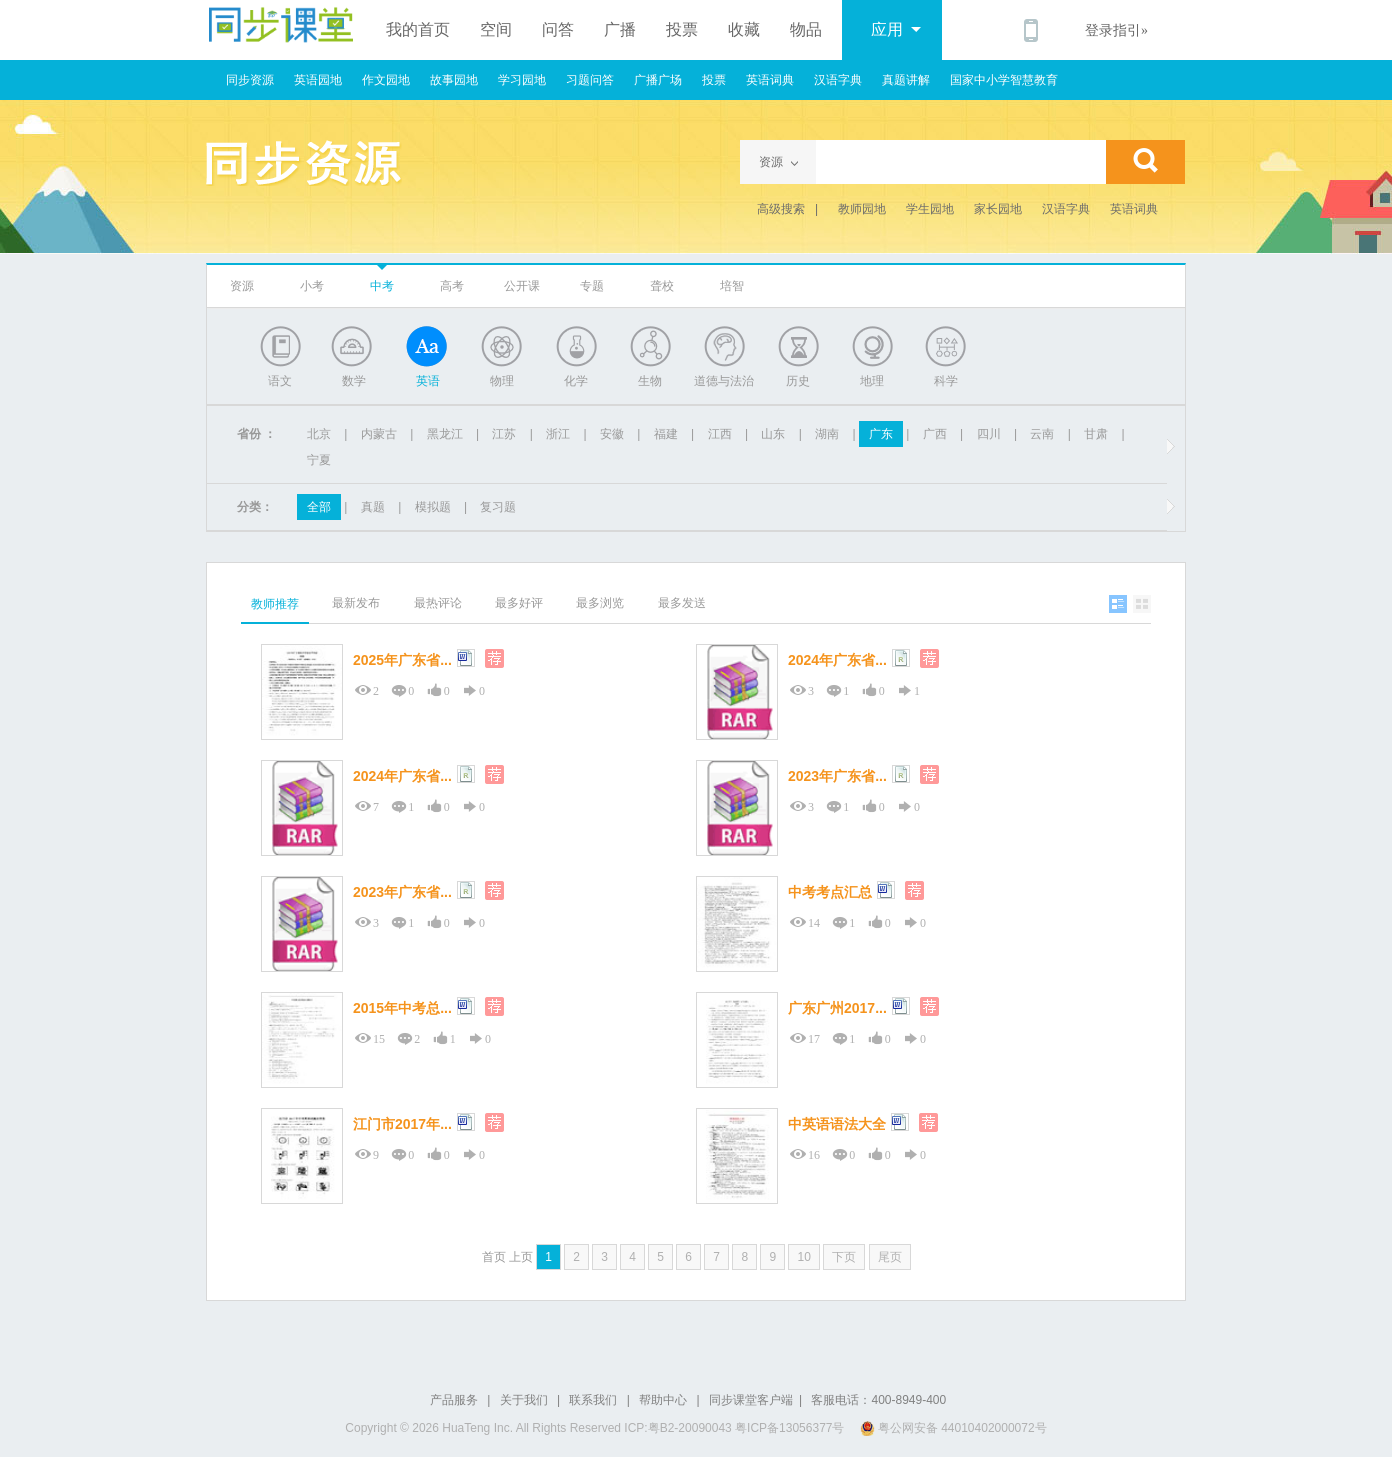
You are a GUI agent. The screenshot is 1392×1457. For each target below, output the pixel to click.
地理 (872, 381)
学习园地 (522, 80)
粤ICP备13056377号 (789, 1428)
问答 (558, 29)
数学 (354, 381)
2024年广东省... (837, 660)
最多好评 (519, 603)
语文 (280, 381)
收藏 (744, 29)
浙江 (558, 434)
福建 (666, 434)
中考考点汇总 (830, 892)
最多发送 (682, 603)
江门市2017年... (402, 1124)
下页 (844, 1257)
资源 (242, 286)
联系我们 (593, 1400)
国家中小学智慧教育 (1004, 80)
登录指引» (1116, 30)
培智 (732, 286)
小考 (312, 286)
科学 (946, 381)
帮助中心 (663, 1400)
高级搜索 (781, 209)
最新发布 (356, 603)
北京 (319, 434)
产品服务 (454, 1400)
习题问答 (590, 80)
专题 (592, 286)
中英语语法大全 (837, 1124)
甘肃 (1096, 434)
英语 (428, 381)
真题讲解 (906, 80)
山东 (773, 434)
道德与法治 (724, 381)
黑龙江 (445, 434)
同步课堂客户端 (751, 1400)
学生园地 (930, 209)
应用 (896, 29)
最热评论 (438, 603)
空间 (496, 29)
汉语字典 (838, 80)
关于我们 (524, 1400)
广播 (620, 29)
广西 (935, 434)
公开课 (522, 286)
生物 (650, 381)
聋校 (662, 286)
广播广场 (658, 80)
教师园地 (862, 209)
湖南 (827, 434)
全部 (319, 507)
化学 (576, 381)
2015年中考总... (402, 1008)
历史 (798, 381)
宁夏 (319, 460)
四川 (989, 434)
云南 (1042, 434)
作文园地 (386, 80)
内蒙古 (379, 434)
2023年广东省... (837, 776)
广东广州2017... (837, 1008)
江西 (720, 434)
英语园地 (318, 80)
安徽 (612, 434)
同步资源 (250, 80)
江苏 (504, 434)
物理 (502, 381)
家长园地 (998, 209)
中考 (382, 286)
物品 (806, 29)
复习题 (498, 507)
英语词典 (770, 80)
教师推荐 (275, 604)
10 (803, 1257)
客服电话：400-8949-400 (878, 1400)
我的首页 (418, 29)
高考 (452, 286)
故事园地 (454, 80)
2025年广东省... (402, 660)
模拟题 (433, 507)
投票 (682, 29)
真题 (373, 507)
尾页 (890, 1257)
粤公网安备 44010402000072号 (955, 1428)
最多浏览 (600, 603)
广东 (881, 434)
